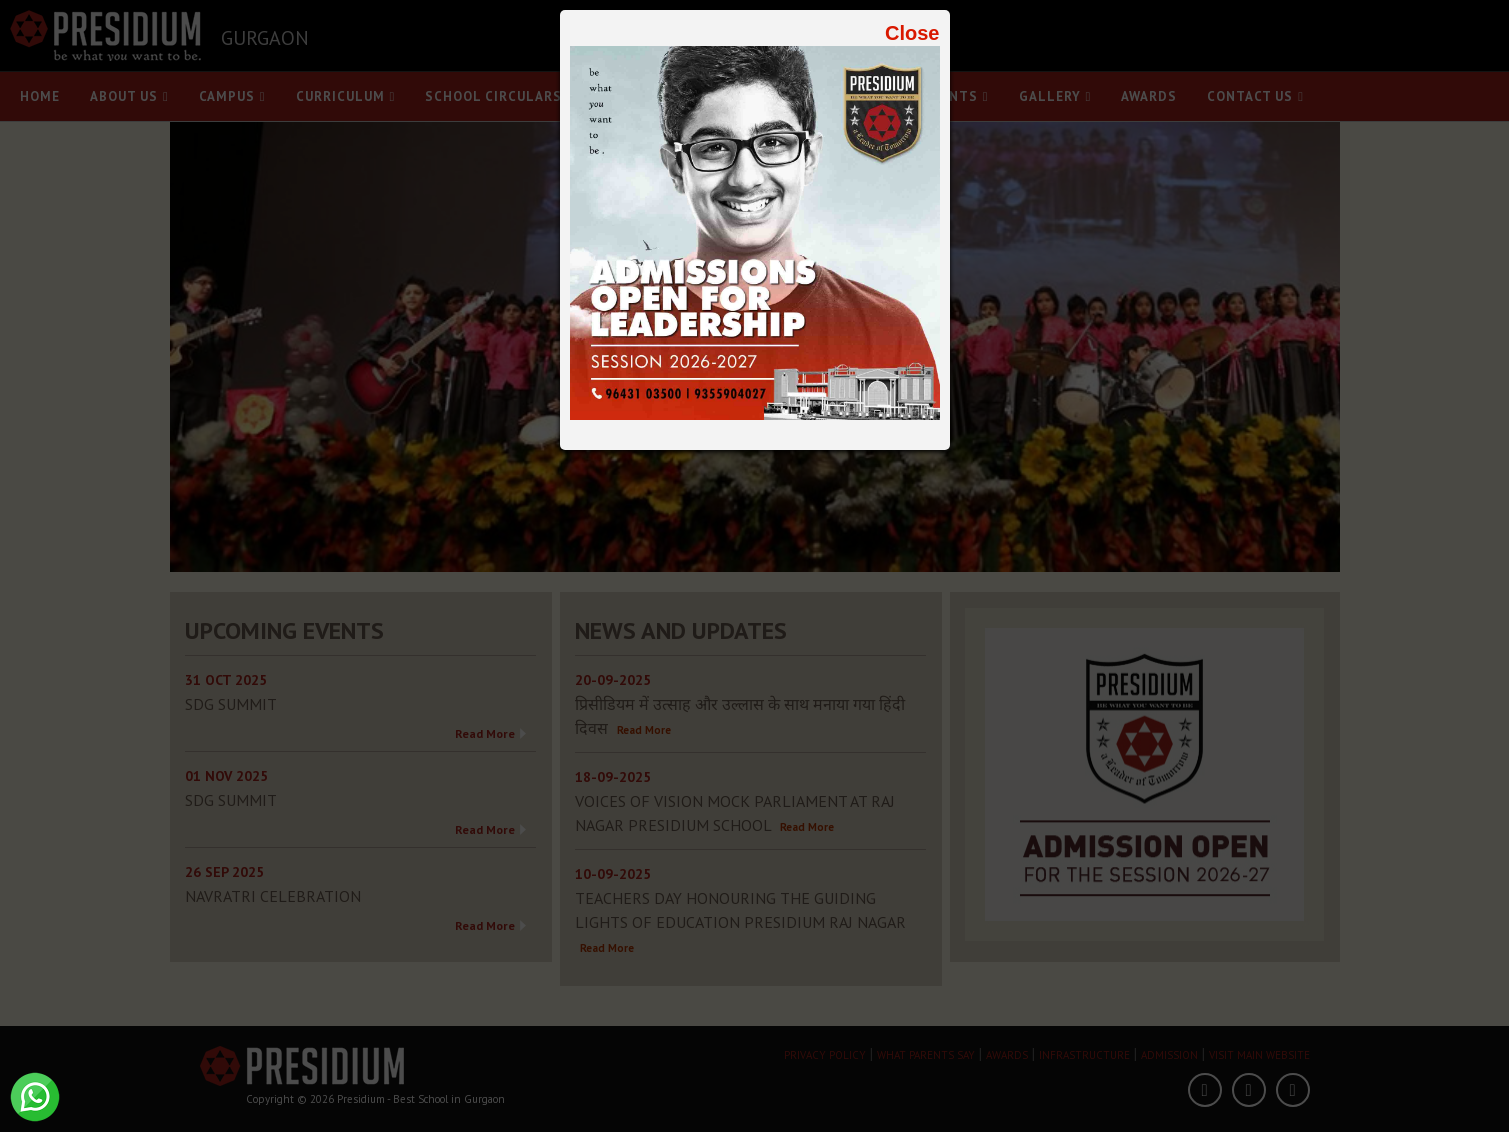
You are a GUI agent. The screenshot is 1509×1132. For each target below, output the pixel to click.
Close (912, 33)
